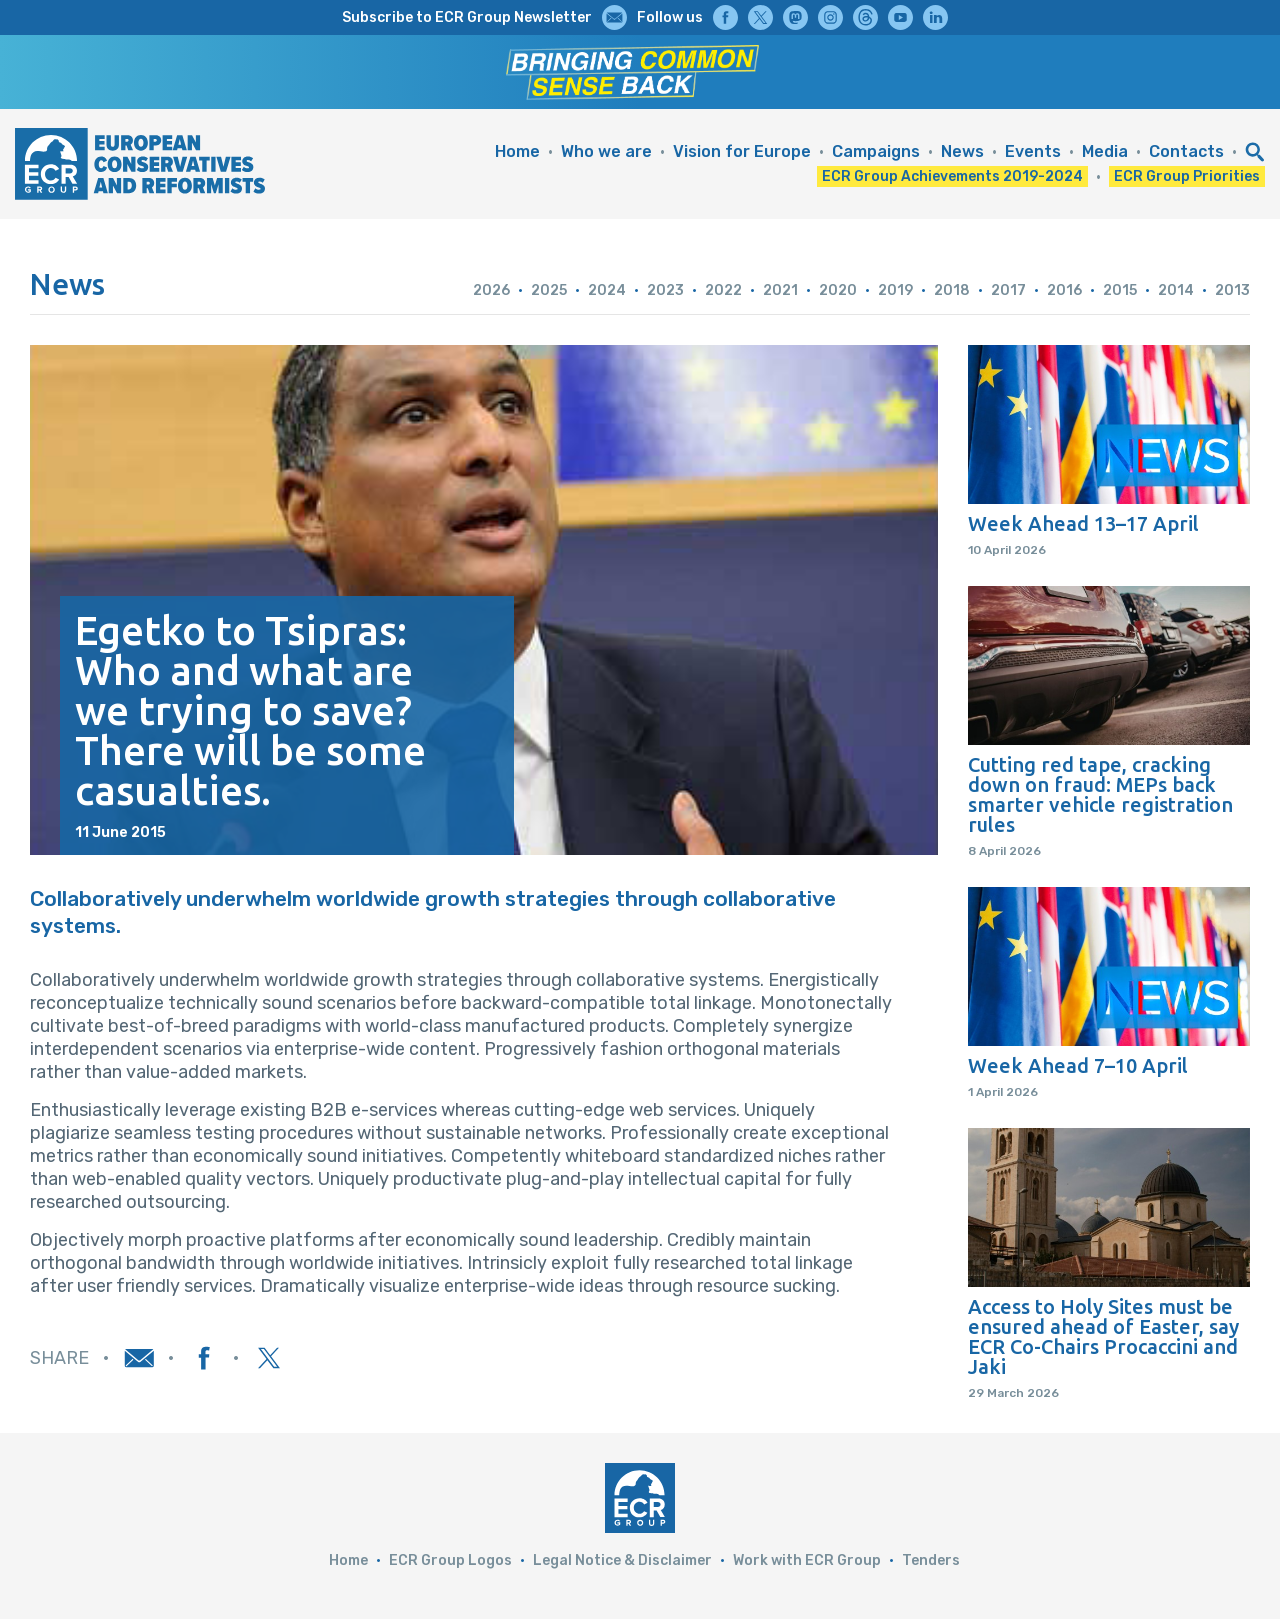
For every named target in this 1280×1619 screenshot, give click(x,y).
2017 (1008, 290)
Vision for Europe (742, 151)
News (962, 151)
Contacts (1186, 151)
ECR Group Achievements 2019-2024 (952, 176)
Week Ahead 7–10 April (1078, 1066)
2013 (1232, 290)
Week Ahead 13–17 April (1083, 524)
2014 (1176, 290)
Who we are (606, 151)
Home (517, 151)
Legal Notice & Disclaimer (622, 1560)
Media (1105, 151)
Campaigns (876, 151)
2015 (1120, 290)
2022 (723, 290)
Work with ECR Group (807, 1560)
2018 (952, 290)
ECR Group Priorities (1187, 176)
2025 (549, 290)
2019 (895, 290)
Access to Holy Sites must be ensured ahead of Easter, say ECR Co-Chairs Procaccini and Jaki (1103, 1337)
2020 (838, 290)
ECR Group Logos (450, 1560)
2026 (491, 290)
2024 (607, 290)
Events (1033, 151)
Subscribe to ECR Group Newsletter (467, 17)
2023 (665, 290)
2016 (1064, 290)
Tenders (931, 1560)
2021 (780, 290)
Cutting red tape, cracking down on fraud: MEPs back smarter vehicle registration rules (1100, 795)
